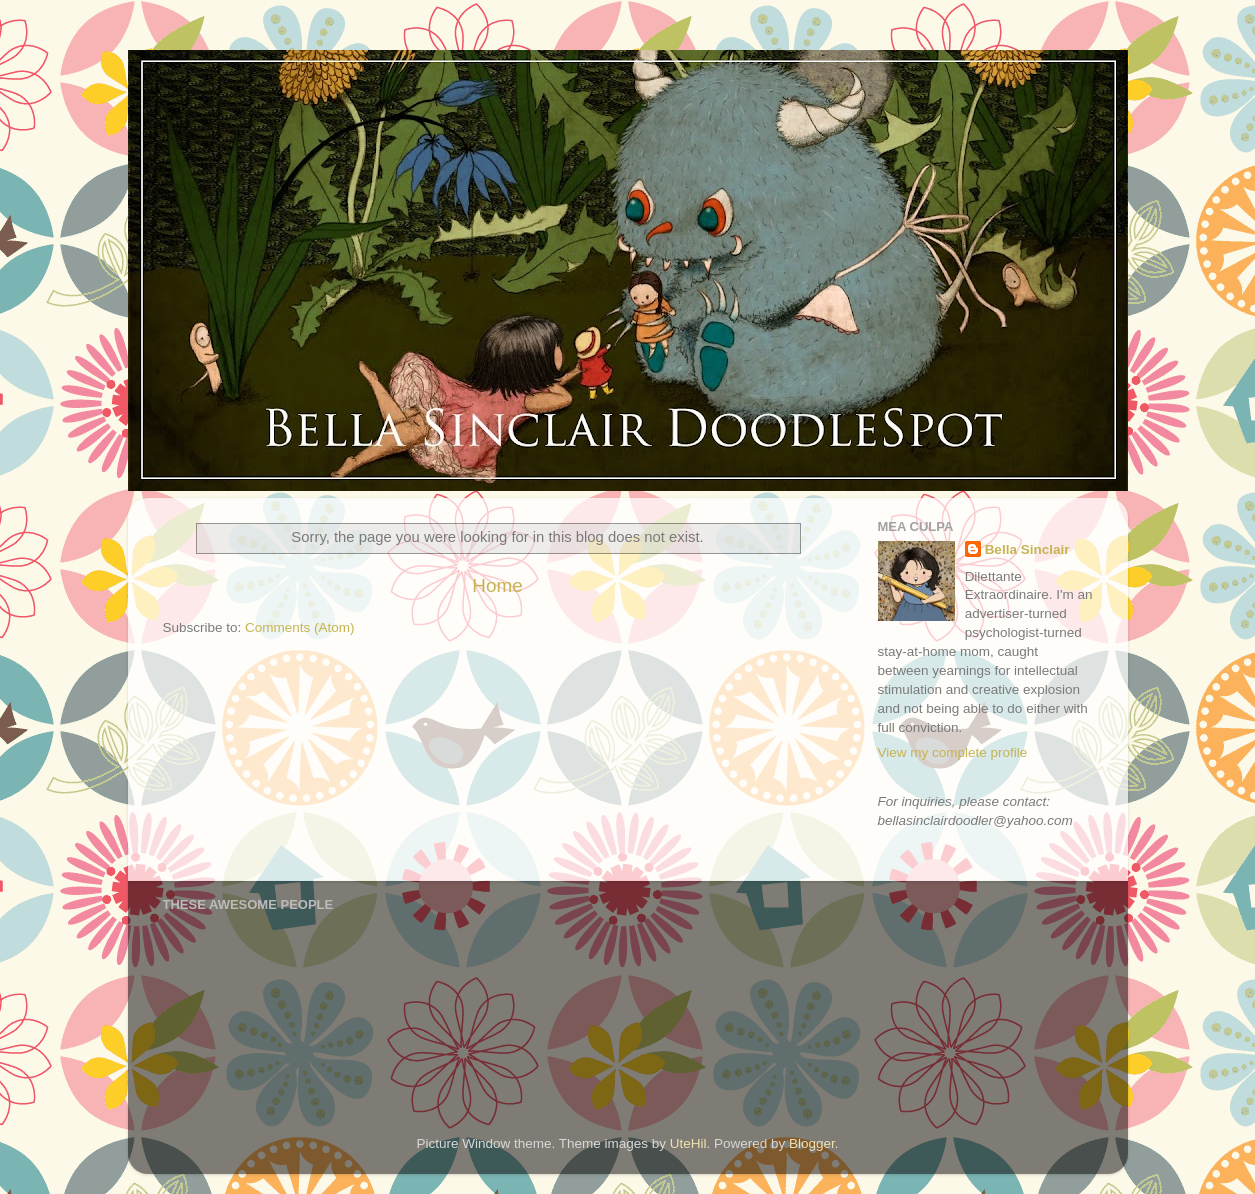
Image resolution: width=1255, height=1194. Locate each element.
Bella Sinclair (1027, 549)
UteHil (688, 1143)
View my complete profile (953, 752)
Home (497, 585)
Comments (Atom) (300, 627)
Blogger (812, 1143)
